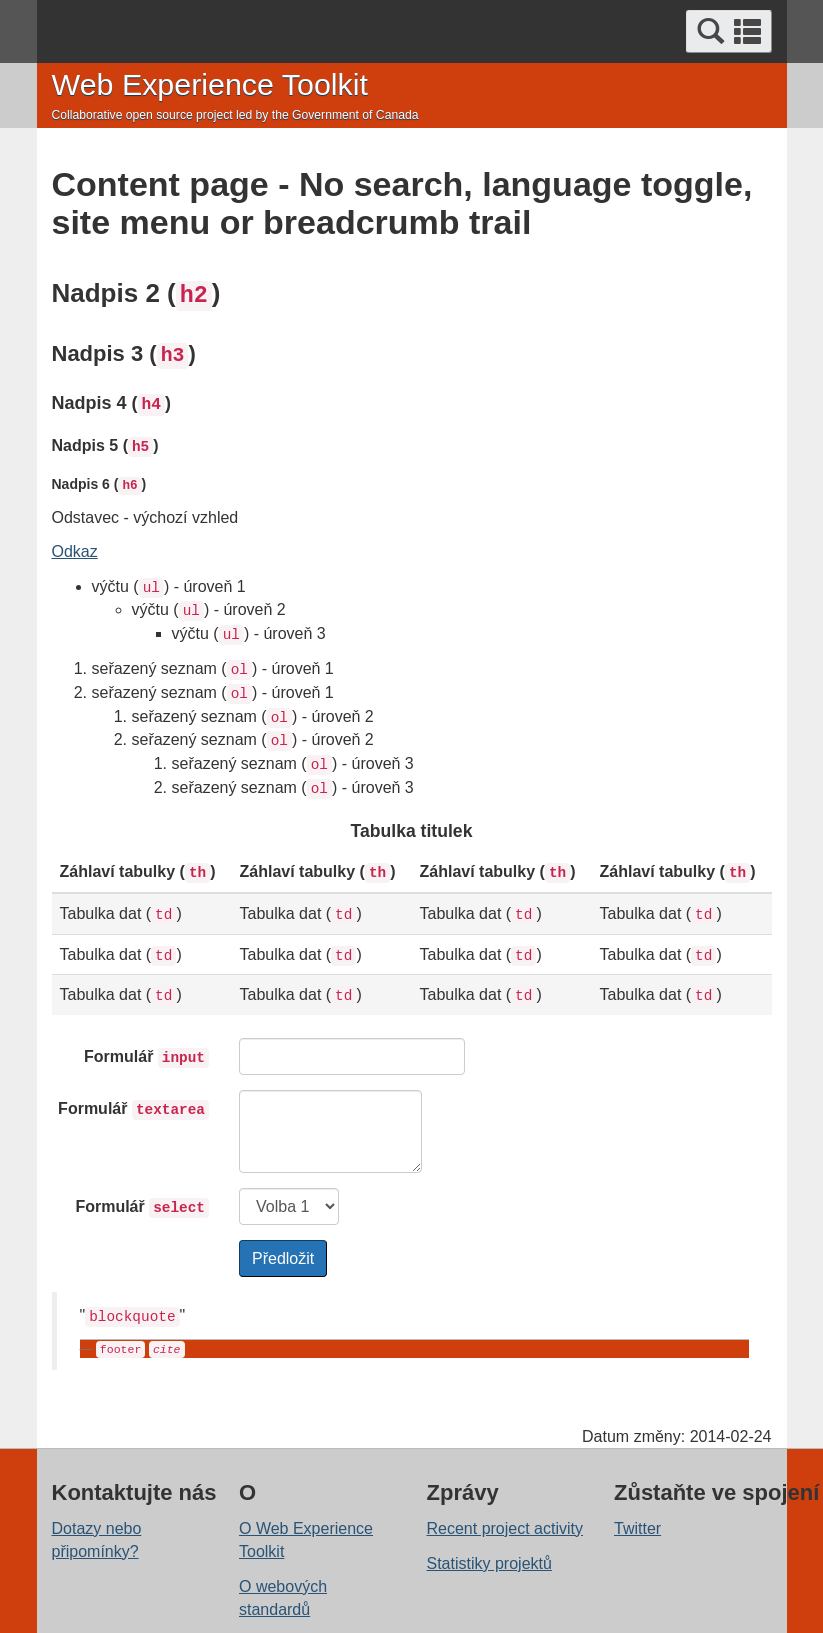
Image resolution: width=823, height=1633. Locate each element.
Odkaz (75, 551)
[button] (729, 31)
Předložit (283, 1258)
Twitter (637, 1528)
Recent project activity (505, 1528)
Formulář (146, 1058)
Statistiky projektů (489, 1563)
